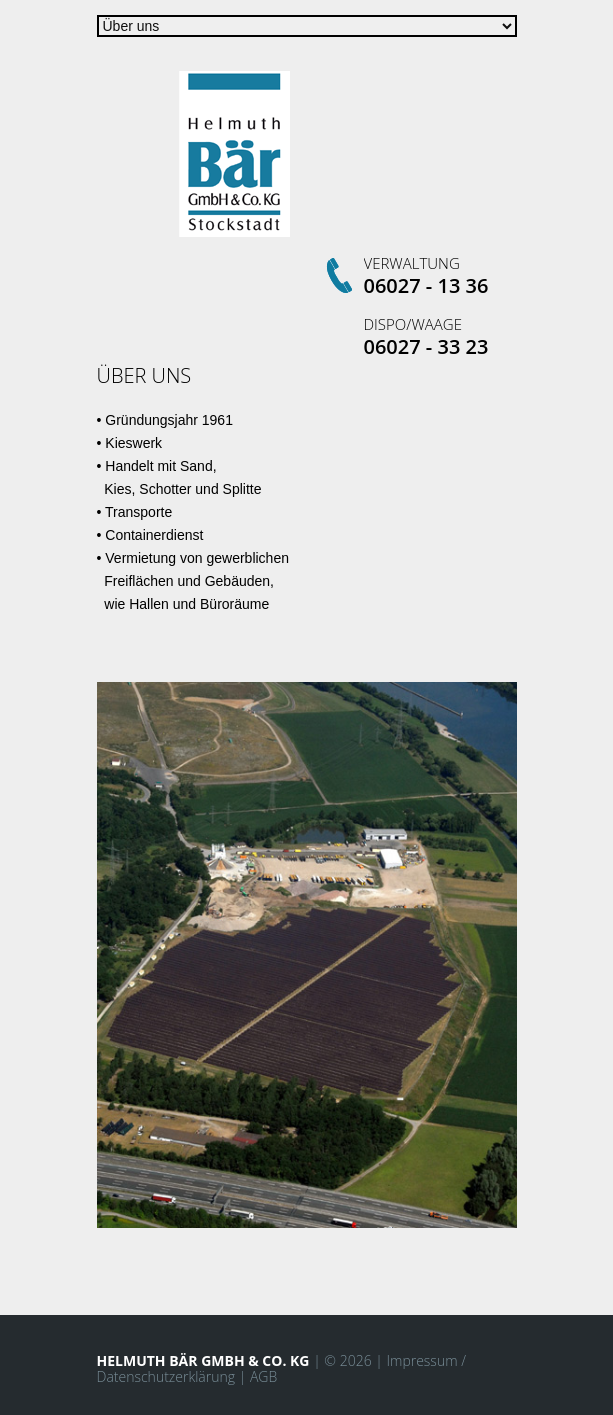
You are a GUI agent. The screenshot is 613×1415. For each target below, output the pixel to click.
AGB (263, 1376)
